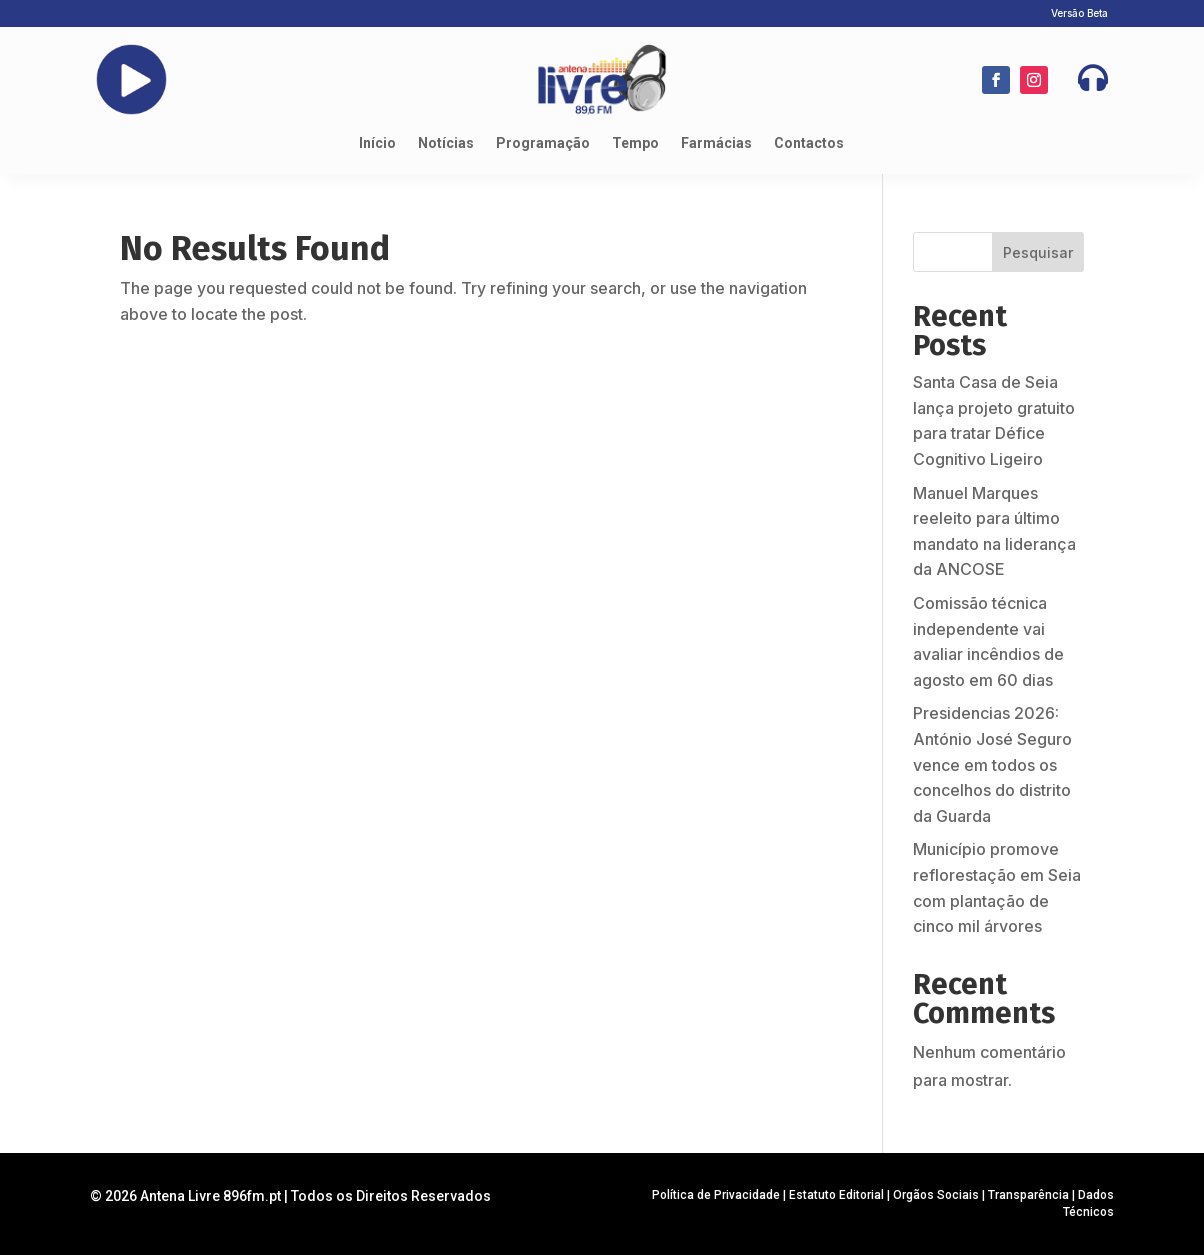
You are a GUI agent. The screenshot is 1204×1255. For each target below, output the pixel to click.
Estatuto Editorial (836, 1195)
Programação (543, 143)
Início (377, 143)
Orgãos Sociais (936, 1195)
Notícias (446, 143)
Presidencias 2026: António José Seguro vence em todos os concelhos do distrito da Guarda (992, 764)
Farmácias (716, 143)
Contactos (809, 143)
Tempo (635, 143)
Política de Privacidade (716, 1195)
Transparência (1028, 1195)
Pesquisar (1038, 252)
